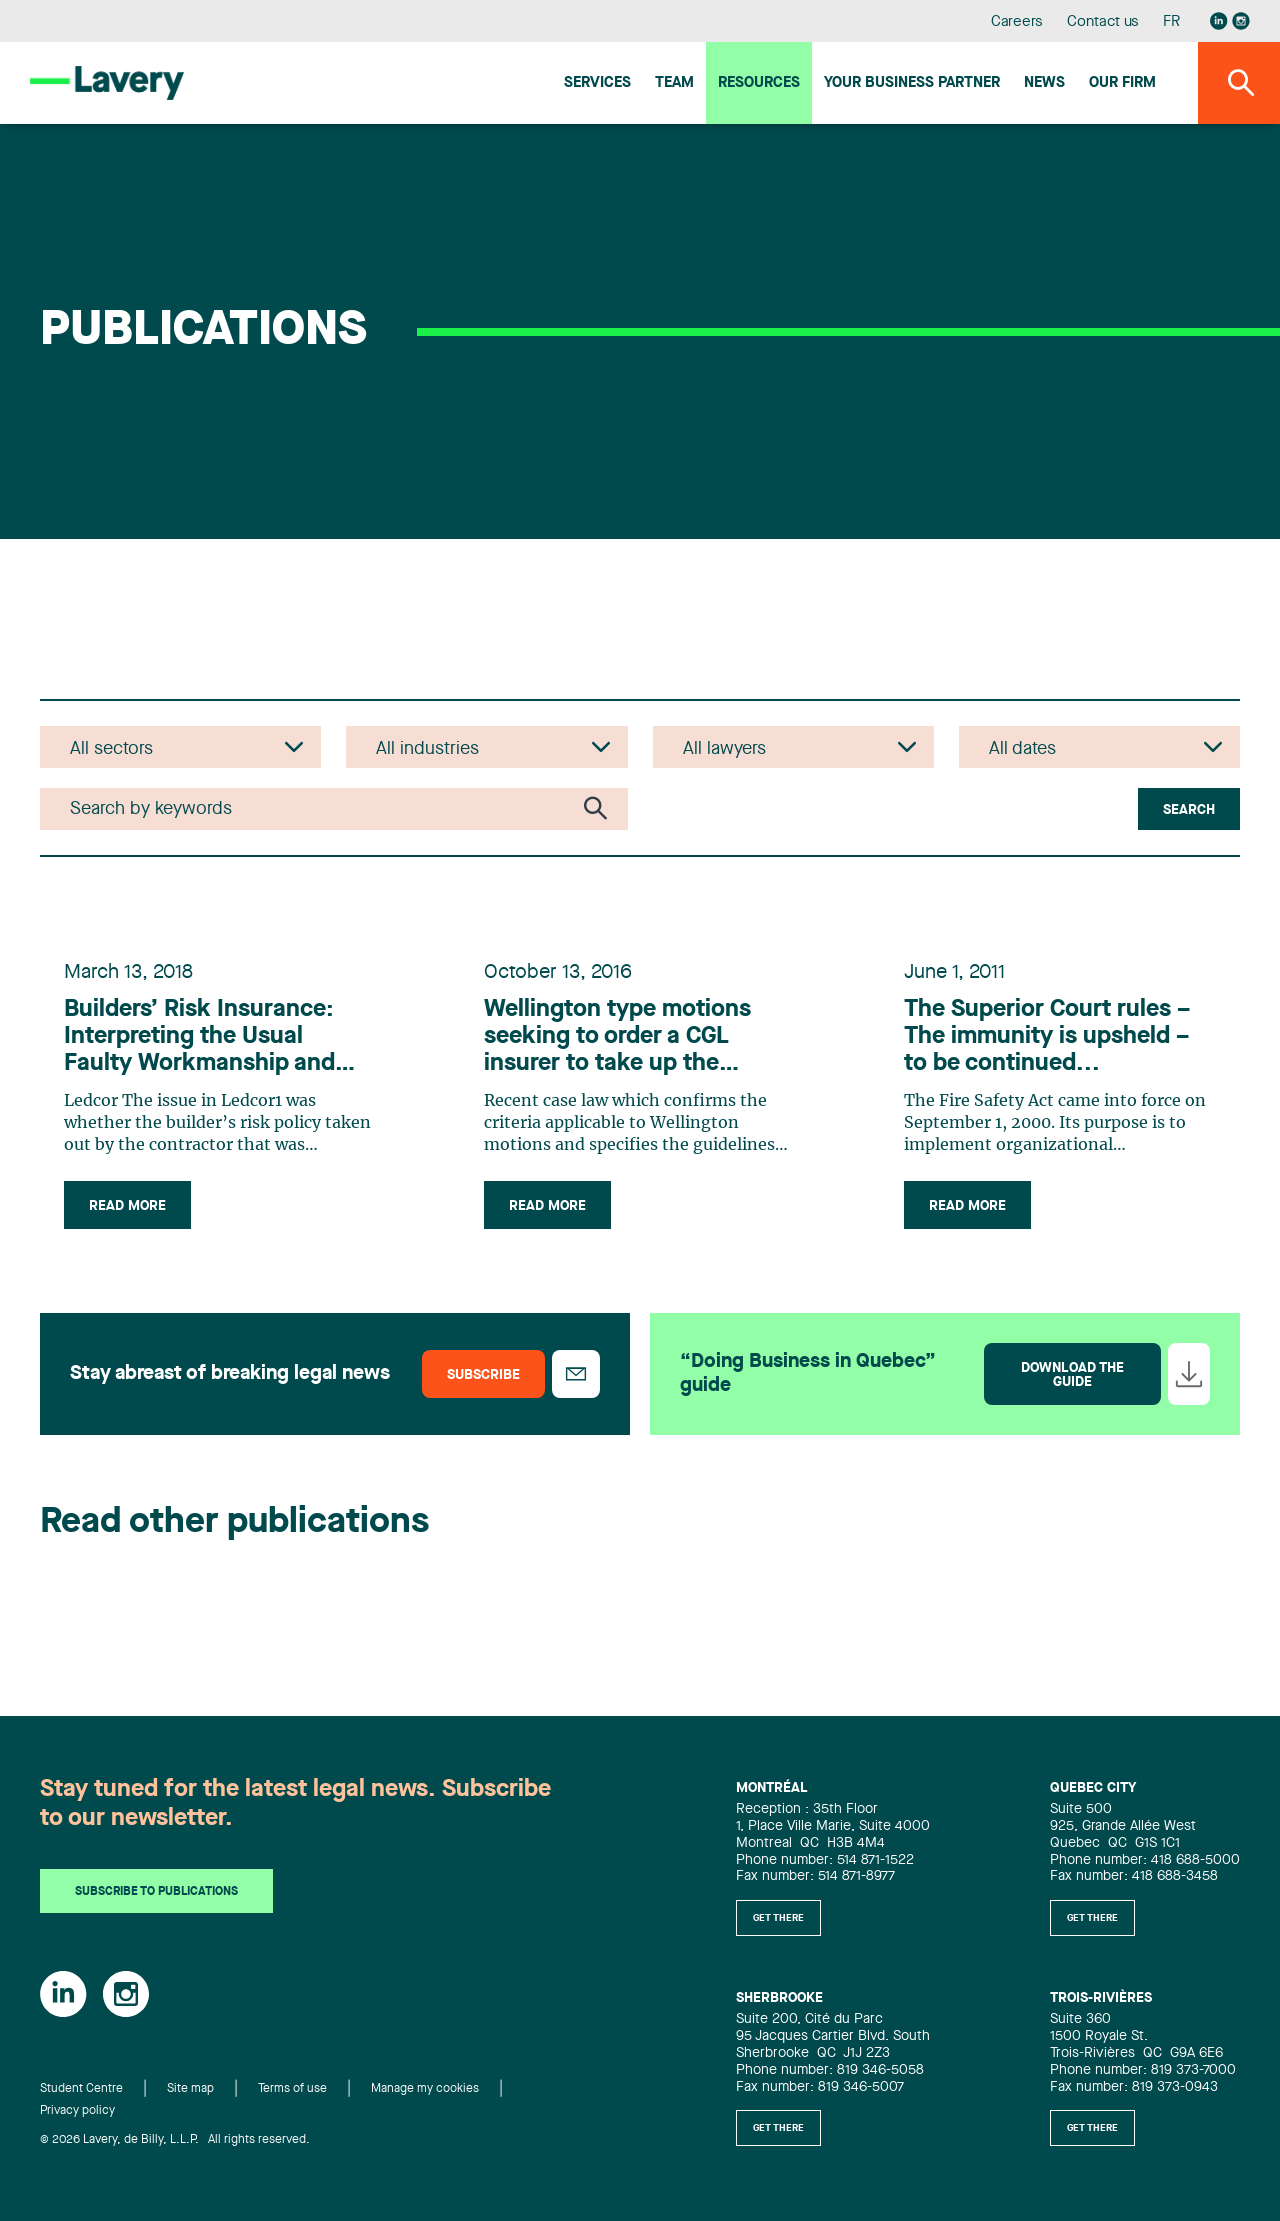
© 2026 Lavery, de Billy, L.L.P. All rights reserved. (175, 2140)
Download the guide (1072, 1375)
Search (1189, 810)
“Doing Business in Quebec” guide (808, 1374)
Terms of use (292, 2089)
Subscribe (483, 1375)
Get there (778, 1918)
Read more (127, 1206)
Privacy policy (77, 2111)
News (1044, 83)
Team (674, 83)
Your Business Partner (912, 83)
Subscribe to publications (156, 1892)
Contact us (1103, 22)
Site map (190, 2089)
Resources (759, 83)
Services (597, 83)
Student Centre (81, 2089)
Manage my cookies (425, 2089)
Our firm (1122, 83)
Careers (1017, 22)
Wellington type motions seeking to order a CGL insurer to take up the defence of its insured (617, 1038)
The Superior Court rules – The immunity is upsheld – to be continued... (1047, 1037)
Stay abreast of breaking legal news (230, 1374)
